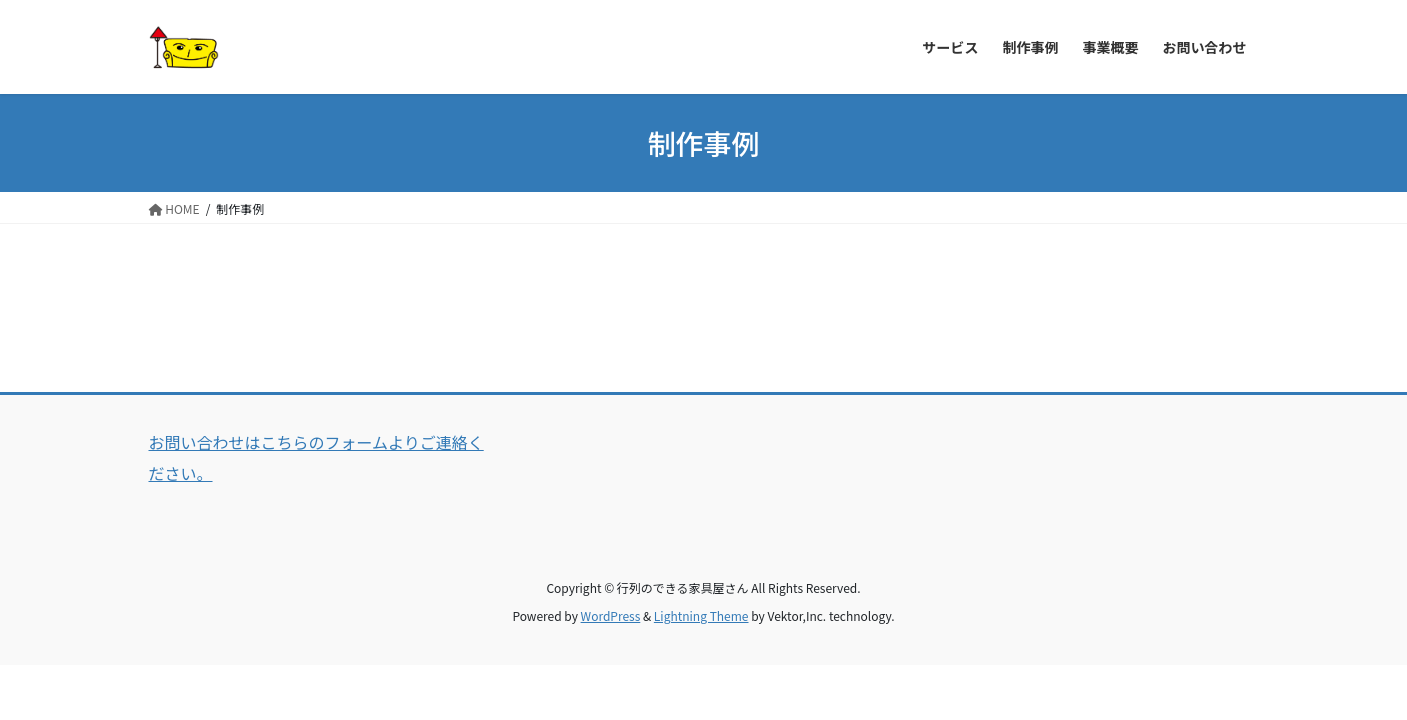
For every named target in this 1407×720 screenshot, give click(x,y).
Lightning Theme (701, 615)
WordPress (611, 615)
